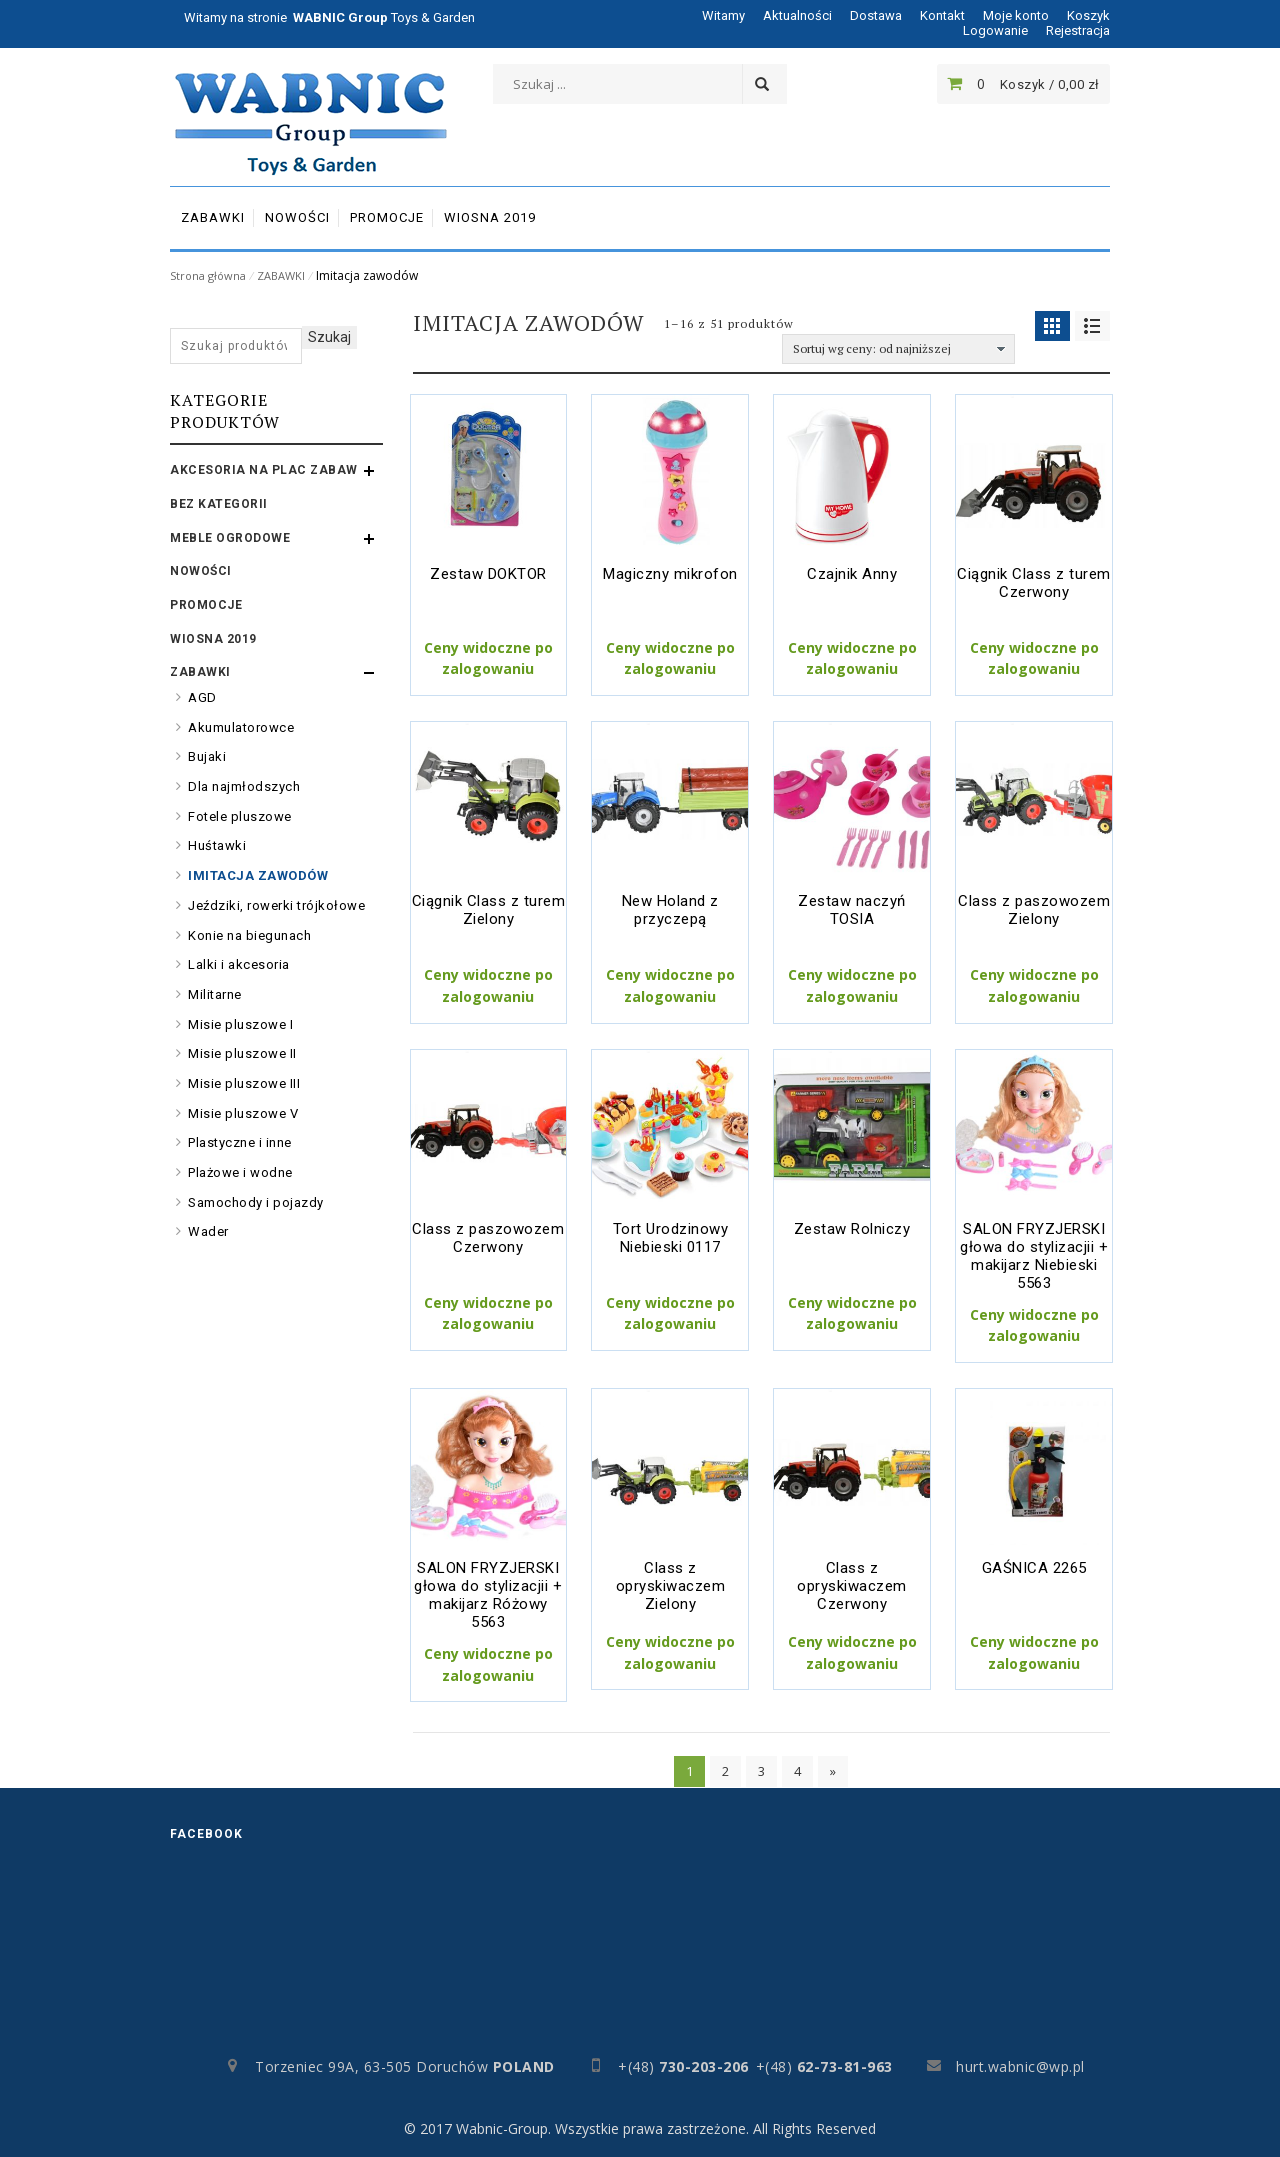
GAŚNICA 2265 (1034, 1568)
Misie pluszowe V (243, 1113)
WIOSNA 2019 (213, 639)
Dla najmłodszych (244, 786)
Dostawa (876, 15)
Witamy (723, 15)
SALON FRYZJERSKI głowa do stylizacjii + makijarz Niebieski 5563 (1034, 1256)
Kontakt (942, 15)
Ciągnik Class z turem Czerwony (1034, 583)
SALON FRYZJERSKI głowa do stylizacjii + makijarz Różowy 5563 (488, 1595)
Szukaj (329, 337)
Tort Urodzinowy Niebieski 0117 (671, 1238)
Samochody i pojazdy (256, 1202)
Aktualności (797, 15)
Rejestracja (1078, 30)
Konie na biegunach (249, 935)
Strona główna (208, 275)
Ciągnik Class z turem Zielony (489, 910)
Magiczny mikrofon (670, 574)
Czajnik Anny (852, 574)
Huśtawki (217, 845)
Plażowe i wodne (240, 1172)
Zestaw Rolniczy (852, 1229)
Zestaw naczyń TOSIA (852, 910)
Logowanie (995, 30)
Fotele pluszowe (240, 816)
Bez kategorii (219, 504)
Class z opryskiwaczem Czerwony (852, 1586)
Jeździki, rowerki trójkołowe (276, 905)
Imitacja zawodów (258, 875)
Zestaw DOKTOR (488, 574)
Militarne (215, 994)
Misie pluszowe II (242, 1053)
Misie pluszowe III (244, 1083)
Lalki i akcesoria (239, 964)
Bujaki (207, 756)
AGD (202, 697)
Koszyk (1088, 15)
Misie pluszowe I (240, 1024)
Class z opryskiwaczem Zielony (671, 1586)
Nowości (201, 571)
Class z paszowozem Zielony (1034, 910)
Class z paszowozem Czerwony (488, 1238)
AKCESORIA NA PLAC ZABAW (264, 470)
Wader (208, 1231)
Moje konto (1016, 15)
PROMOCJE (206, 605)
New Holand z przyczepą (670, 910)
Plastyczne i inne (240, 1142)
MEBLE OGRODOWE (230, 538)
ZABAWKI (281, 275)
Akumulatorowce (241, 727)
